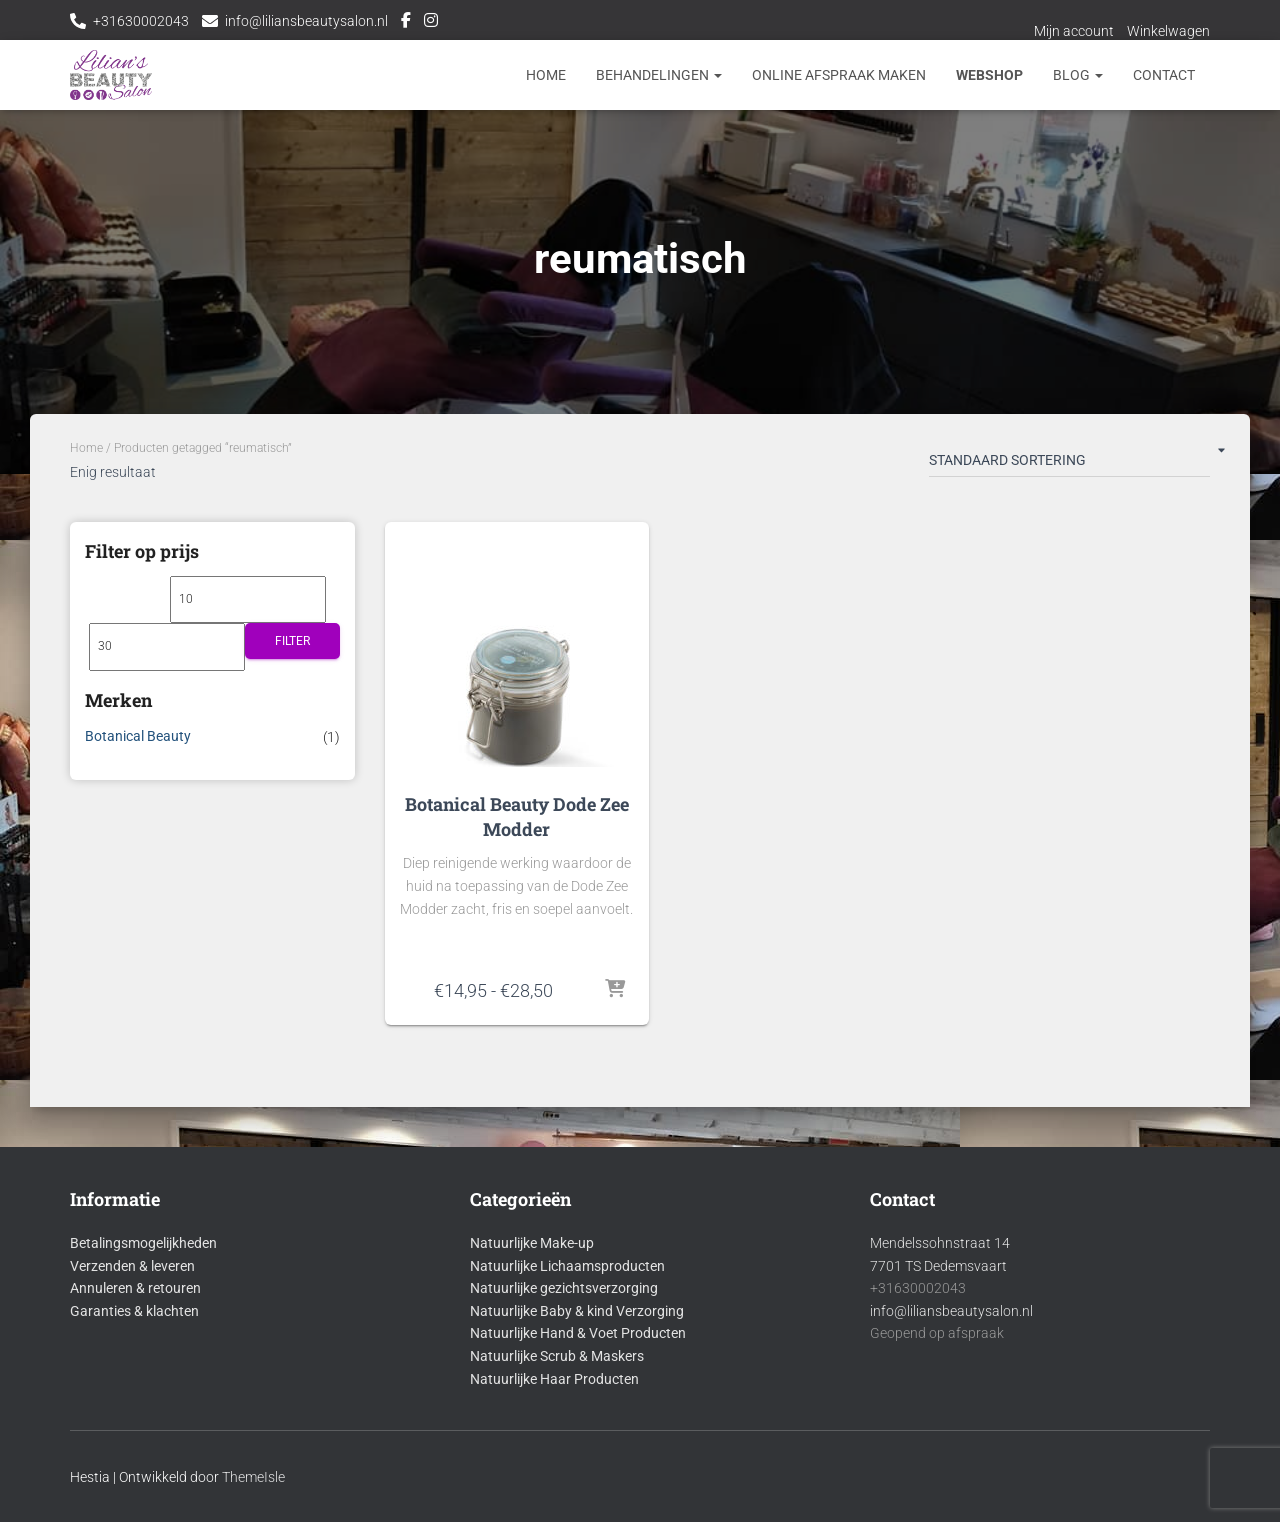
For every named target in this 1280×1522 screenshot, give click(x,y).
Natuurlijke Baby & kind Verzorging (577, 1311)
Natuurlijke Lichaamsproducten (567, 1266)
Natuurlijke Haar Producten (554, 1379)
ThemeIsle (253, 1477)
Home (546, 75)
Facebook (406, 23)
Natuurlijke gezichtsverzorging (564, 1288)
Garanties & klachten (134, 1311)
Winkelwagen (1168, 31)
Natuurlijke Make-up (532, 1243)
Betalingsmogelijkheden (143, 1243)
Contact (1164, 75)
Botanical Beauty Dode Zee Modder (517, 816)
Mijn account (1074, 31)
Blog (1078, 75)
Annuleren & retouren (135, 1288)
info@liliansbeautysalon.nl (306, 21)
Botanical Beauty (138, 736)
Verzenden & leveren (132, 1266)
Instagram (431, 23)
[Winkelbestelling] (1069, 464)
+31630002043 (141, 21)
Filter (292, 641)
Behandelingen (659, 75)
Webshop (989, 75)
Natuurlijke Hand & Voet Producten (578, 1333)
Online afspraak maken (839, 75)
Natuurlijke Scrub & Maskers (557, 1356)
